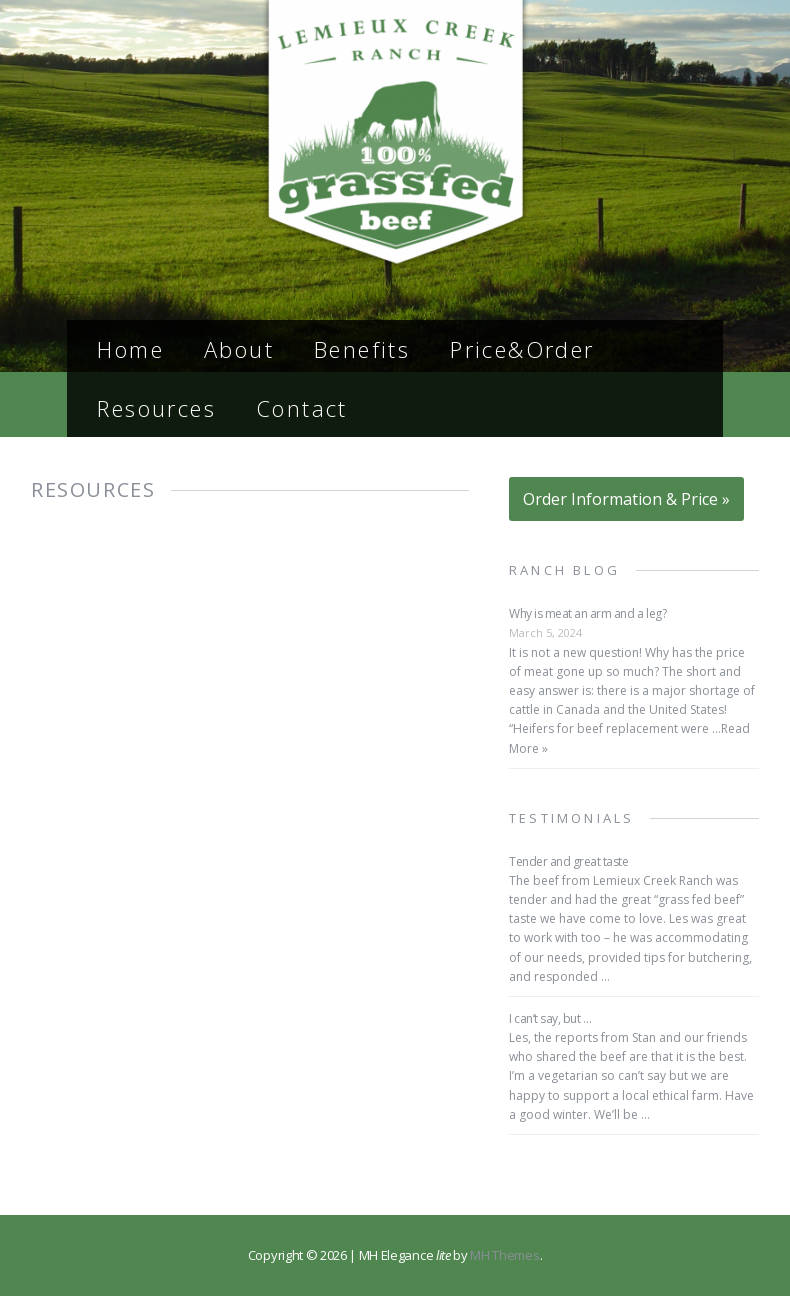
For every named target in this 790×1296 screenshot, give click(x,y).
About (239, 349)
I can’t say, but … (550, 1018)
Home (130, 349)
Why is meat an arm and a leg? (587, 613)
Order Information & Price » (626, 499)
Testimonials (571, 818)
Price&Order (522, 349)
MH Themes (504, 1255)
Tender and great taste (568, 861)
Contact (302, 408)
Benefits (362, 349)
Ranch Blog (564, 570)
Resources (156, 408)
